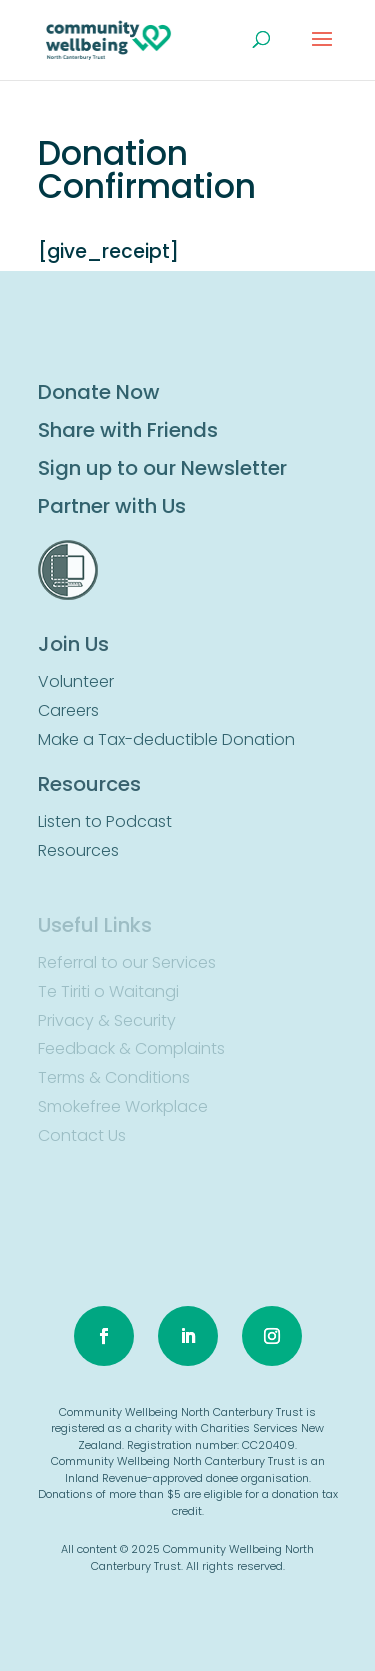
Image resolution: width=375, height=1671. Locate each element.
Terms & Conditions (114, 1077)
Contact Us (82, 1135)
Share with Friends (128, 430)
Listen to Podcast (105, 821)
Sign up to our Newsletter (162, 468)
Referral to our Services (127, 962)
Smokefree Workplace (123, 1106)
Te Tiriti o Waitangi (108, 991)
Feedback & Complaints (131, 1048)
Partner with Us (112, 506)
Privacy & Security (107, 1020)
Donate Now (99, 392)
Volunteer (76, 681)
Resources (78, 850)
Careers (68, 710)
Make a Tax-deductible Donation (166, 739)
